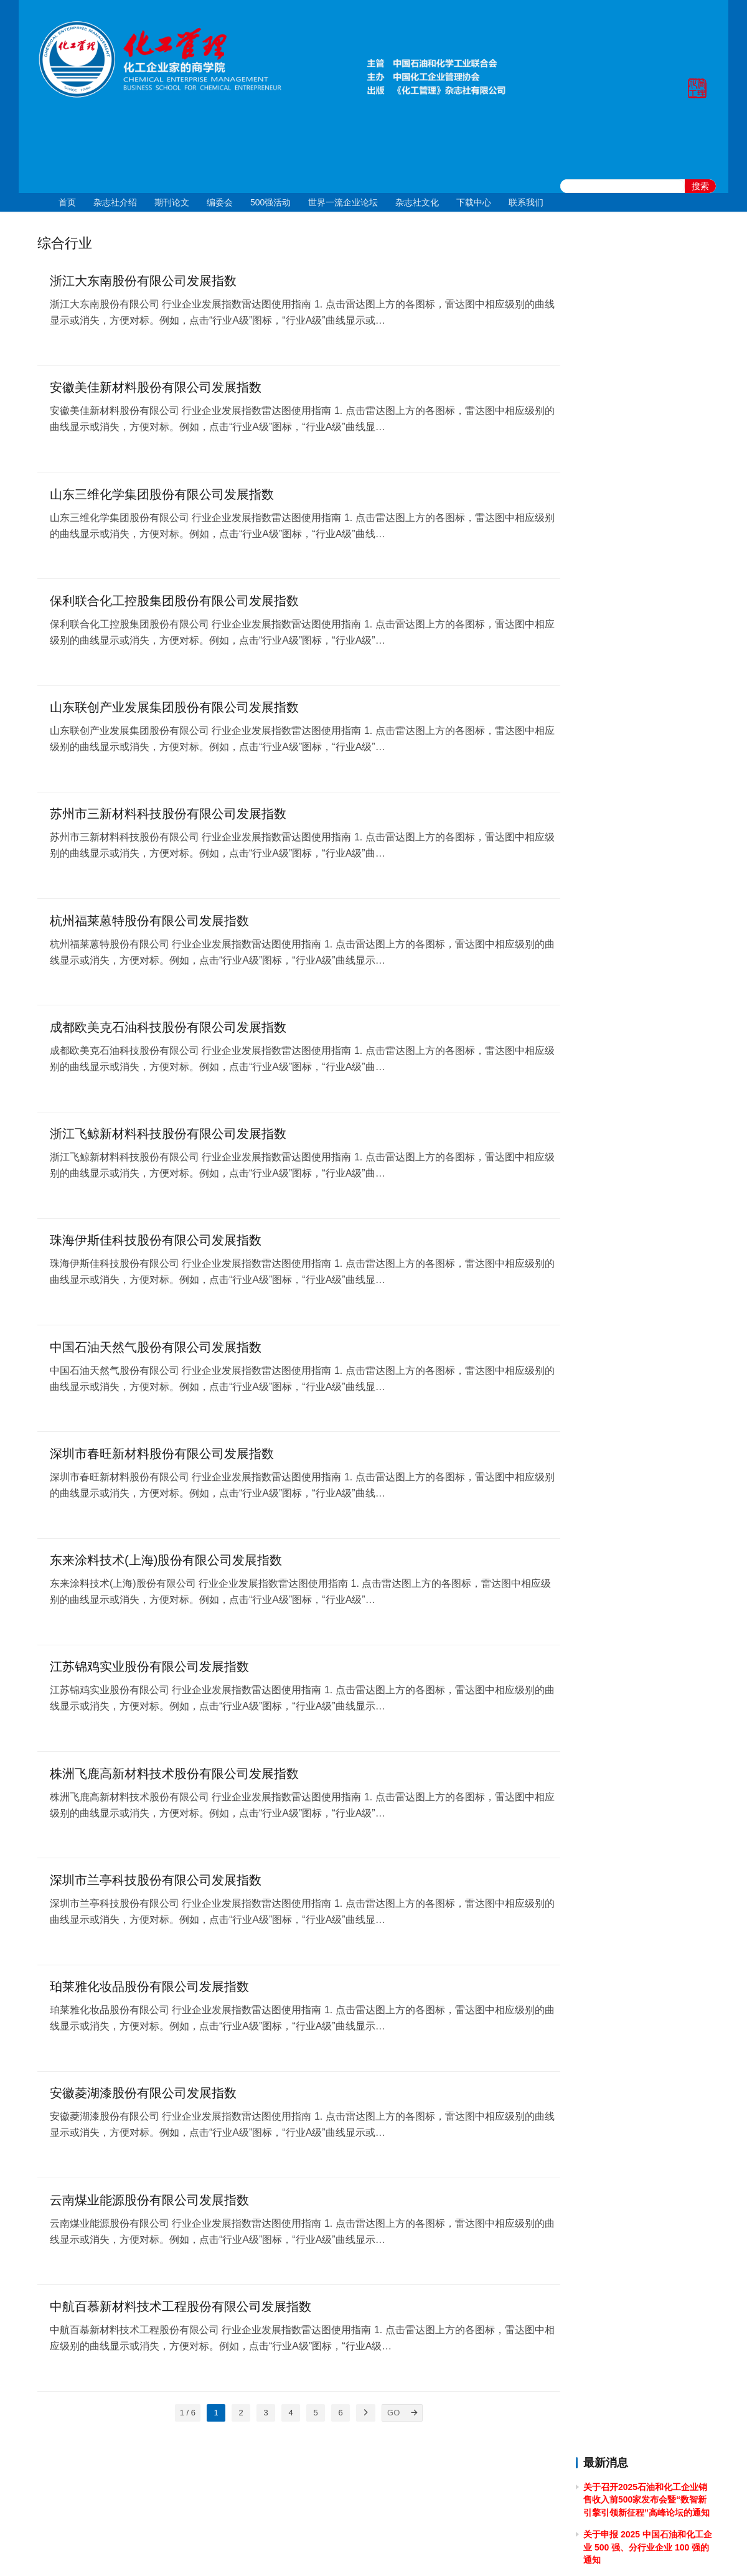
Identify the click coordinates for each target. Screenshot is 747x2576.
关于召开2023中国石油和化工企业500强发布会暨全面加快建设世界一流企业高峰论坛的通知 (647, 786)
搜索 (700, 186)
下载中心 (473, 202)
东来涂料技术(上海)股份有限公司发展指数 (166, 1566)
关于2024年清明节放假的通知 (640, 590)
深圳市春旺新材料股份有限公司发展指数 (162, 1459)
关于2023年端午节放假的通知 (640, 821)
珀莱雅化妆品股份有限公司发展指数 (149, 1994)
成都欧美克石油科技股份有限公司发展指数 (168, 1031)
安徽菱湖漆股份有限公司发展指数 (143, 2101)
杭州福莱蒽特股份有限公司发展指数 (149, 924)
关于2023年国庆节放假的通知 (640, 717)
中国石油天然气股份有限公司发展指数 (155, 1352)
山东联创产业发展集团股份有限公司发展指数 (174, 710)
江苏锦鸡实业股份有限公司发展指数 (149, 1673)
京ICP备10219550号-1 (305, 2550)
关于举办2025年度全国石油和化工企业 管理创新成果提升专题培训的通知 (645, 394)
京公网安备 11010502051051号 (425, 2550)
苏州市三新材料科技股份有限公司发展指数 (168, 817)
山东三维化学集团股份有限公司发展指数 (162, 495)
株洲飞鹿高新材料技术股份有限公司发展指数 (174, 1780)
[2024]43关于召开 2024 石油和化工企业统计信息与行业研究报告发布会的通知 (647, 533)
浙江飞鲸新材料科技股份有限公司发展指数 (168, 1138)
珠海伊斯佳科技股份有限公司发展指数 (155, 1245)
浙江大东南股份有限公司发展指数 (143, 281)
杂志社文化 (417, 202)
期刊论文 (171, 202)
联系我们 (526, 202)
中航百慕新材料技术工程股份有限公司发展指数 (180, 2316)
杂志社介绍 (115, 202)
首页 (67, 202)
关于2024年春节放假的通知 (636, 694)
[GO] (404, 2422)
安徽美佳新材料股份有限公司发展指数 (155, 388)
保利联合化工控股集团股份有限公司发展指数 (174, 602)
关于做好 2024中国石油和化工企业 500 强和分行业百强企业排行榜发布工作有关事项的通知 (646, 624)
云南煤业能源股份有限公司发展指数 (149, 2209)
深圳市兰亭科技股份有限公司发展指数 (155, 1887)
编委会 (220, 202)
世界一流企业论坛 (343, 202)
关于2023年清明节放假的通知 (640, 890)
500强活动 (270, 202)
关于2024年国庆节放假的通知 (640, 464)
